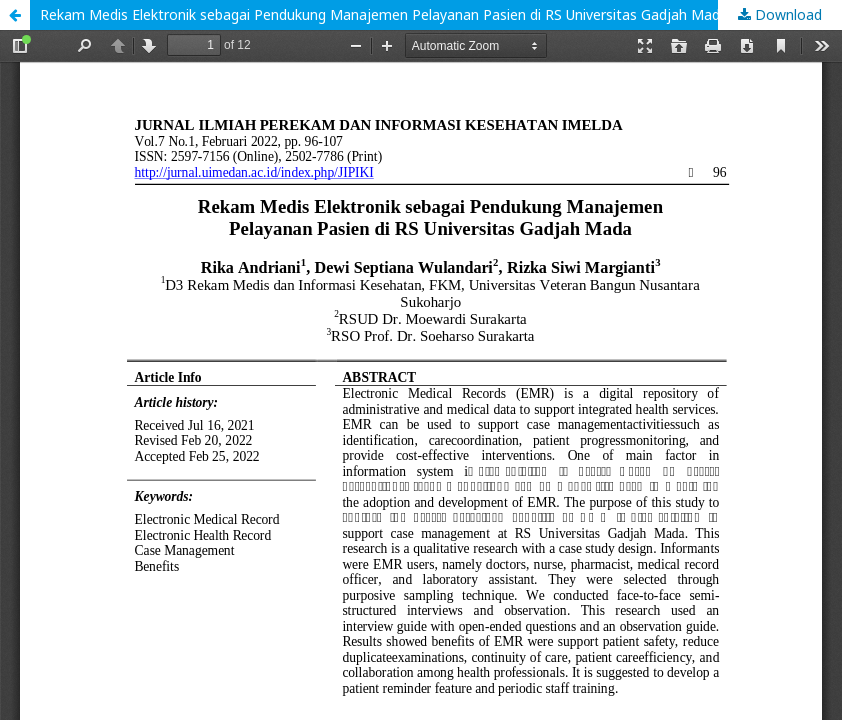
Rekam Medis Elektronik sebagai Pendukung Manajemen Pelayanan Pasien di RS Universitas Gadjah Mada (384, 14)
